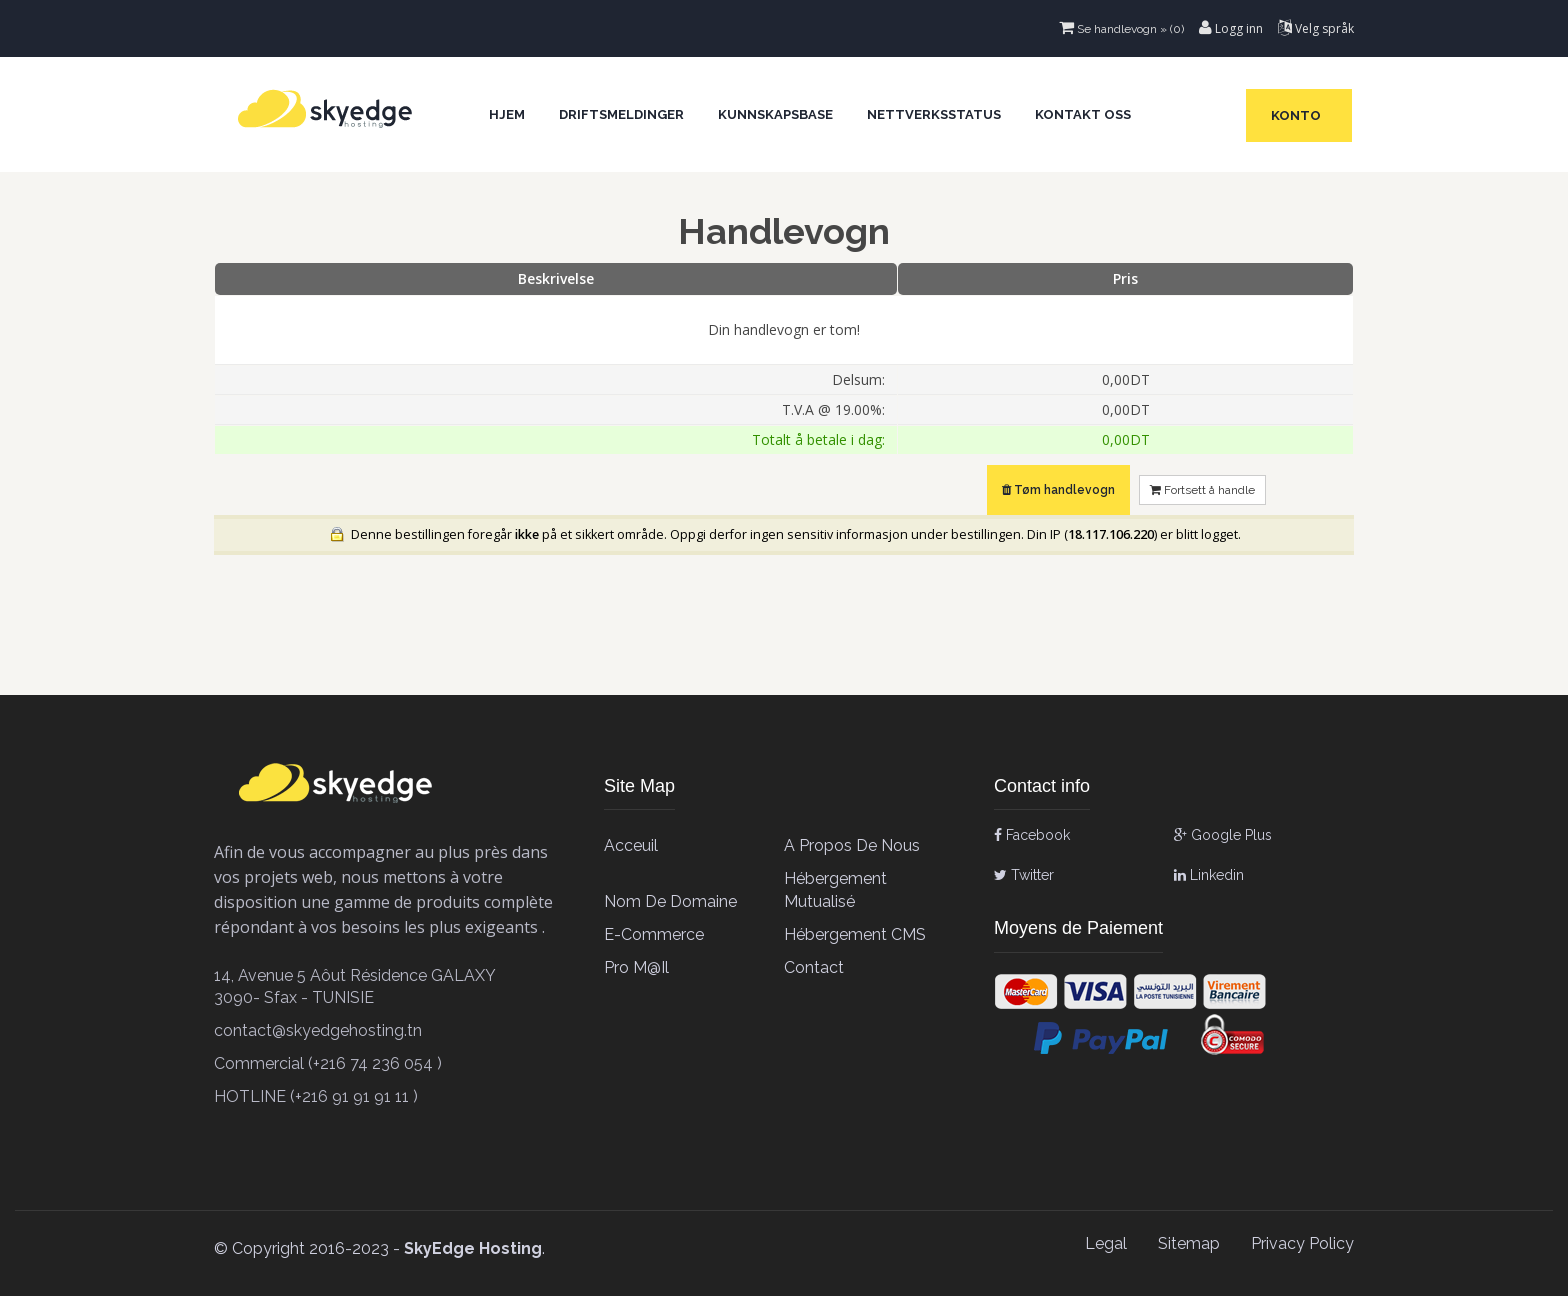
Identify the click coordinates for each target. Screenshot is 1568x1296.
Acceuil (631, 845)
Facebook (1032, 835)
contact (814, 967)
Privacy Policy (1302, 1243)
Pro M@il (636, 967)
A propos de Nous (852, 845)
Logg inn (1231, 28)
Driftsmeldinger (621, 114)
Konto (1299, 115)
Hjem (507, 114)
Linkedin (1209, 875)
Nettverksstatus (934, 114)
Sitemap (1189, 1243)
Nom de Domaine (670, 901)
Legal (1106, 1243)
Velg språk (1316, 28)
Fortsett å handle (1202, 490)
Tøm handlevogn (1058, 490)
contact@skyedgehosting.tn (318, 1030)
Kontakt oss (1083, 114)
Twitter (1024, 875)
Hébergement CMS (855, 934)
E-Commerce (654, 934)
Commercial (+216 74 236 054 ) (328, 1063)
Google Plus (1223, 835)
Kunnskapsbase (775, 114)
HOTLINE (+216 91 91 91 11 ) (316, 1096)
